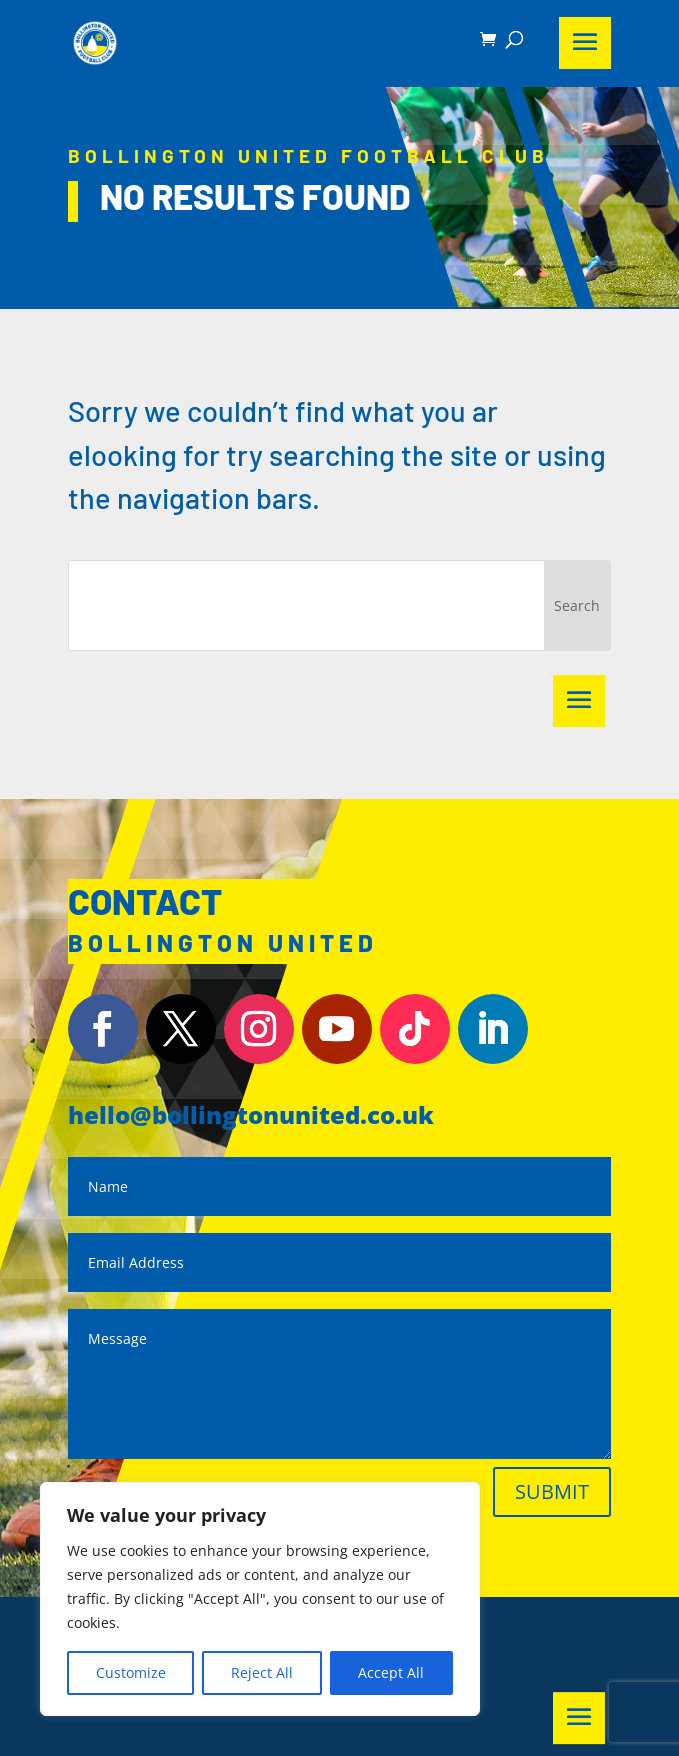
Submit (552, 1491)
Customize (131, 1672)
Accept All (391, 1672)
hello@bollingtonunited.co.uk (251, 1114)
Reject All (262, 1672)
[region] (260, 1599)
